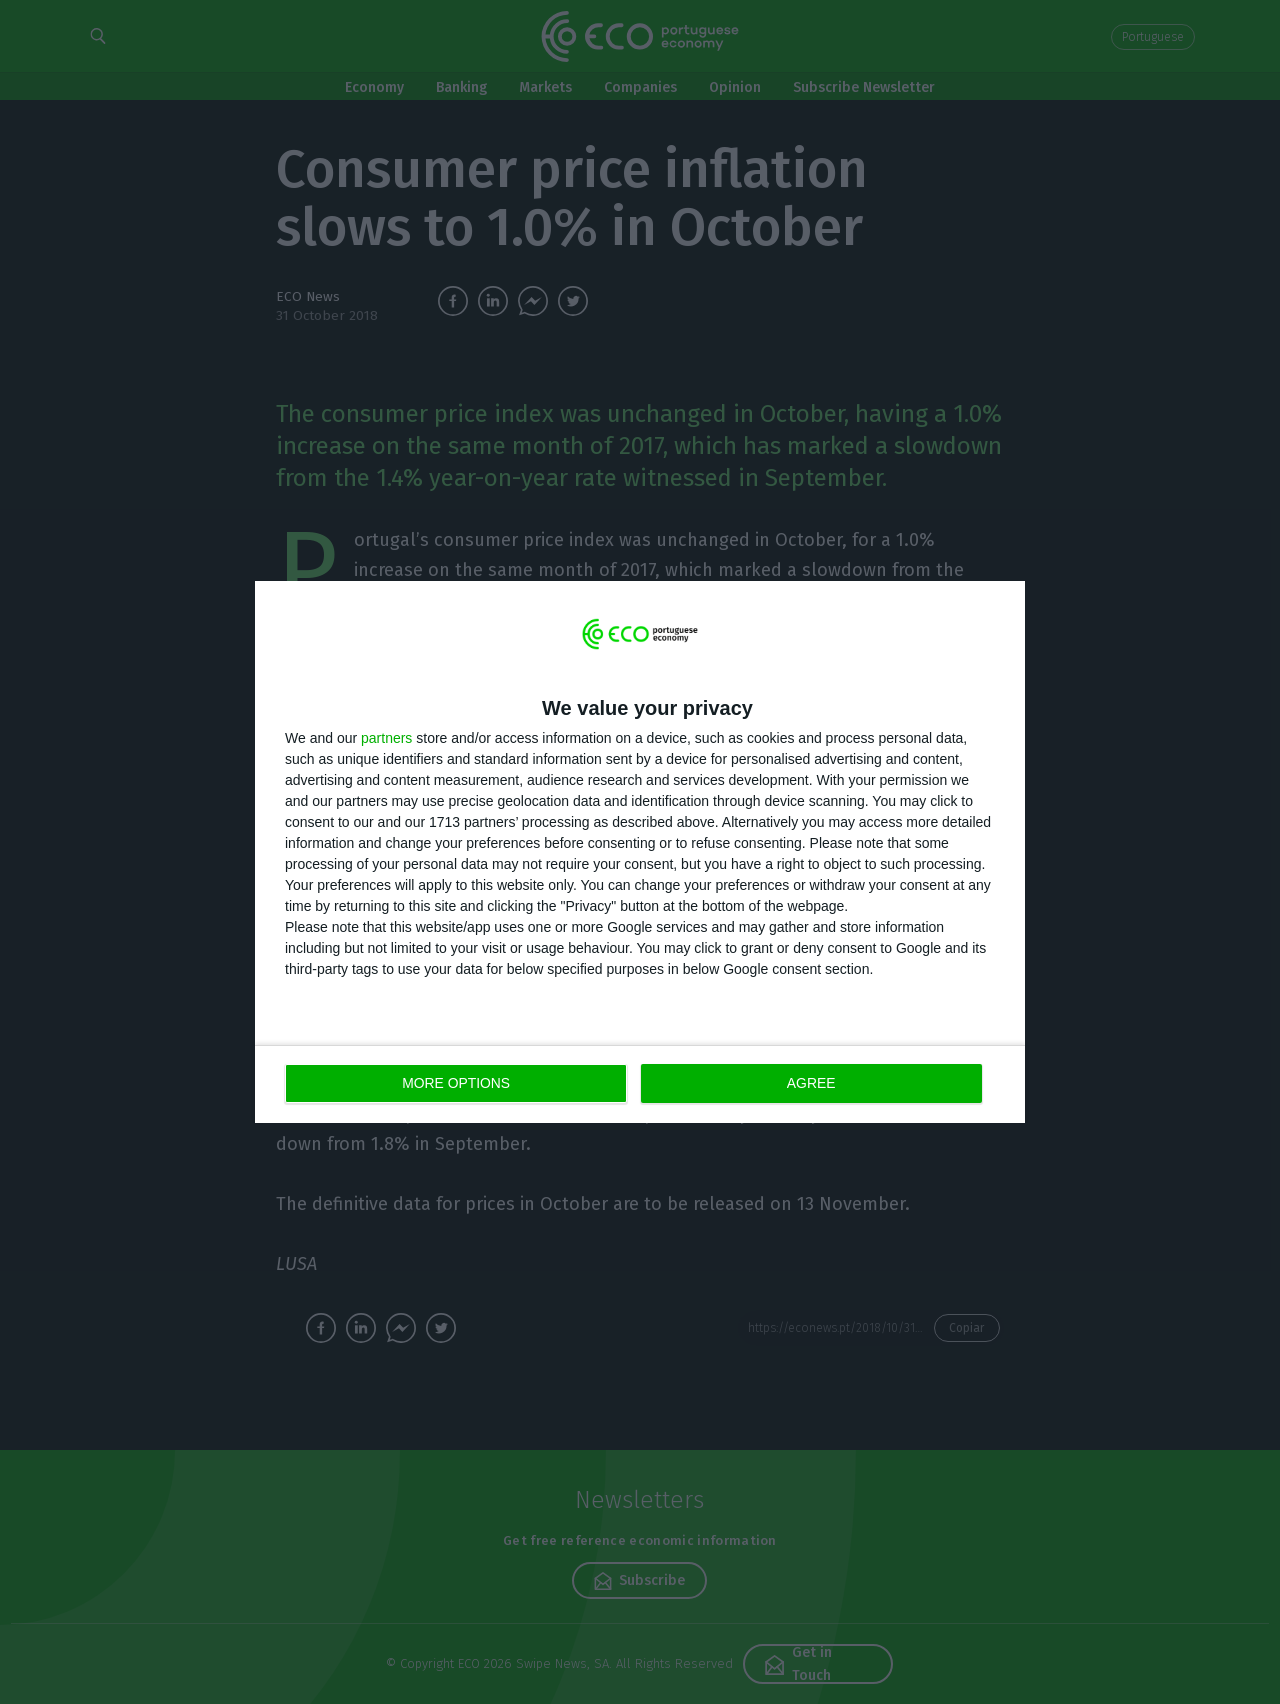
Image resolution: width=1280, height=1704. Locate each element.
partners (386, 738)
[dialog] (640, 852)
